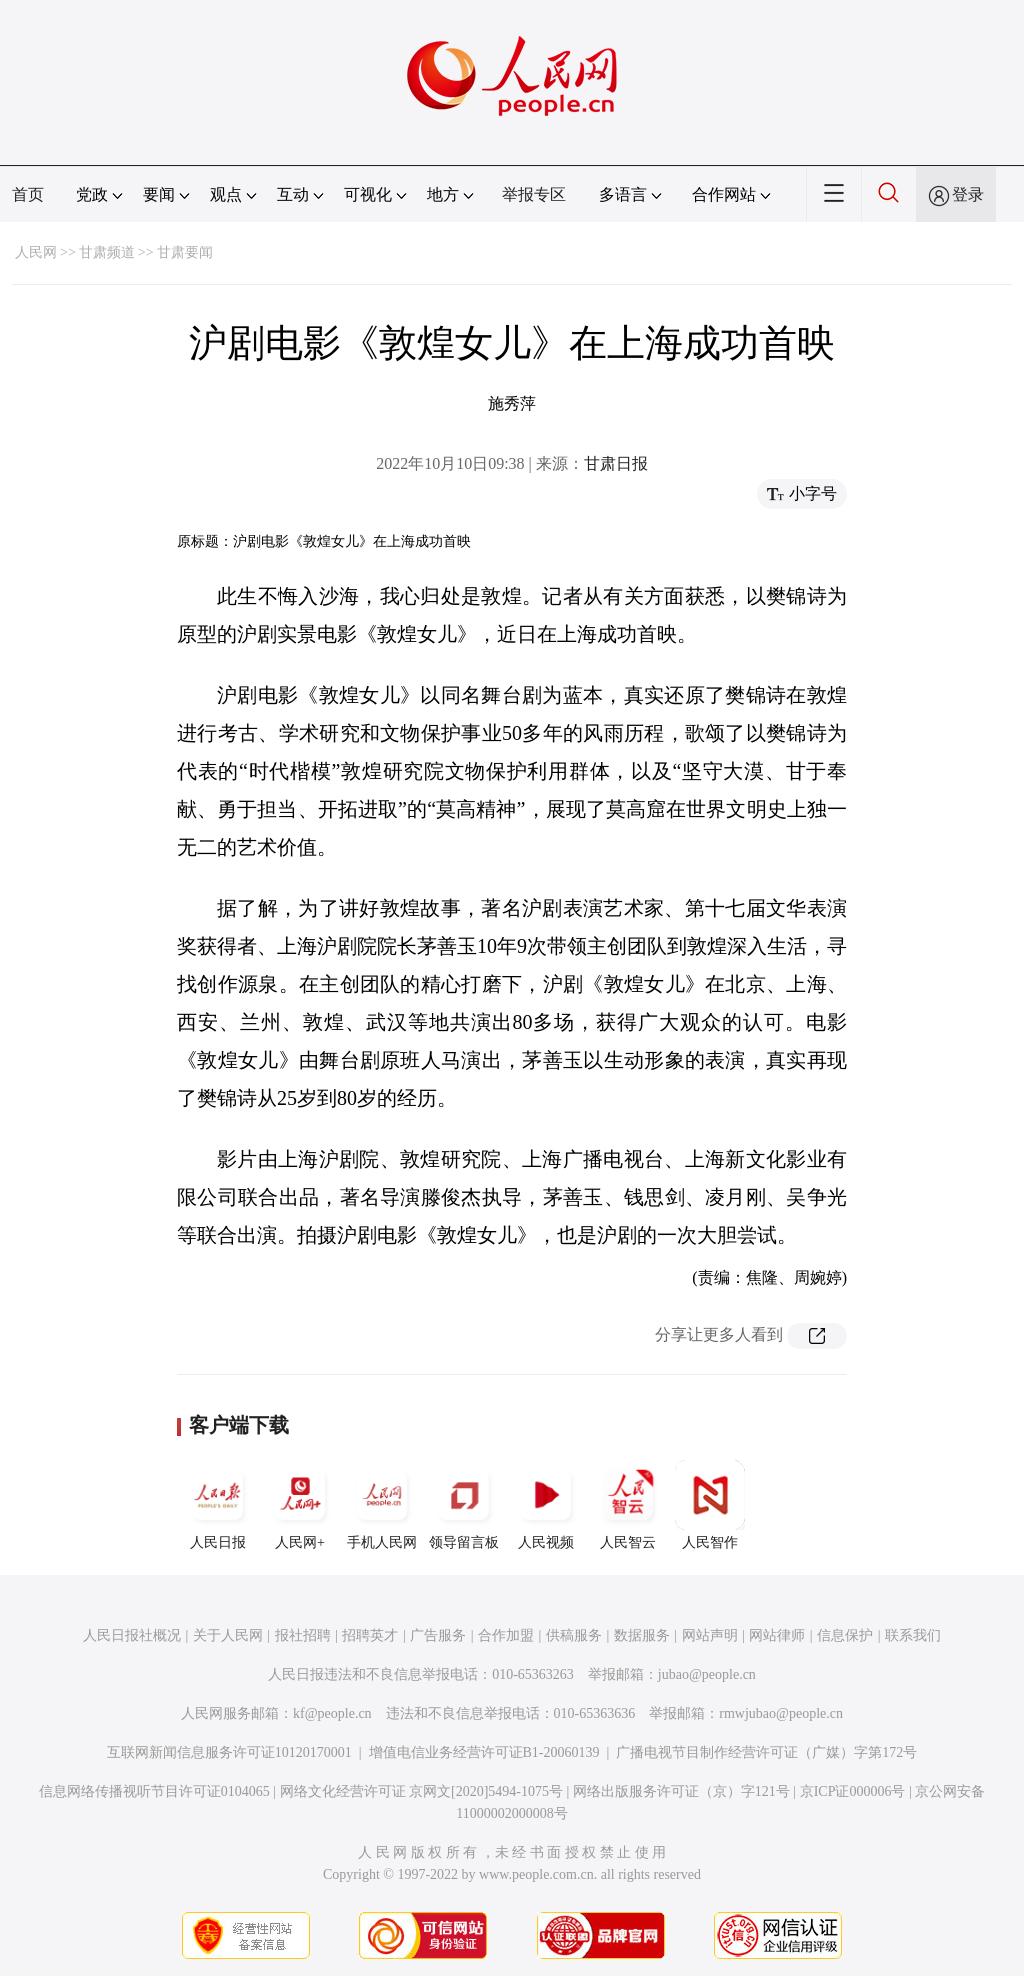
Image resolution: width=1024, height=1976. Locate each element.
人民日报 (218, 1505)
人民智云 (628, 1505)
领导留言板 (464, 1505)
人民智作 (710, 1505)
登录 (968, 194)
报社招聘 (303, 1635)
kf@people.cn (332, 1713)
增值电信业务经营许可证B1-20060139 (484, 1752)
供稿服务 (574, 1635)
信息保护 (845, 1635)
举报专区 (534, 194)
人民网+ (300, 1505)
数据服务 (642, 1635)
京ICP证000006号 (853, 1791)
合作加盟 (506, 1635)
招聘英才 (370, 1635)
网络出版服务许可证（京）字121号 (681, 1791)
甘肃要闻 (185, 252)
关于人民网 (228, 1635)
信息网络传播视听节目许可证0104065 (154, 1791)
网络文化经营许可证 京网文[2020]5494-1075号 (422, 1791)
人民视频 (546, 1505)
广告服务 (438, 1635)
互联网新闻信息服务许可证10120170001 (229, 1752)
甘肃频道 (107, 252)
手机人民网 (382, 1505)
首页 (28, 194)
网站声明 (710, 1635)
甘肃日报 (616, 463)
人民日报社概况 (132, 1635)
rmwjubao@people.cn (781, 1713)
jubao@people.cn (707, 1674)
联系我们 (913, 1635)
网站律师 (777, 1635)
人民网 (36, 252)
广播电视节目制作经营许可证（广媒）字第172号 (766, 1752)
